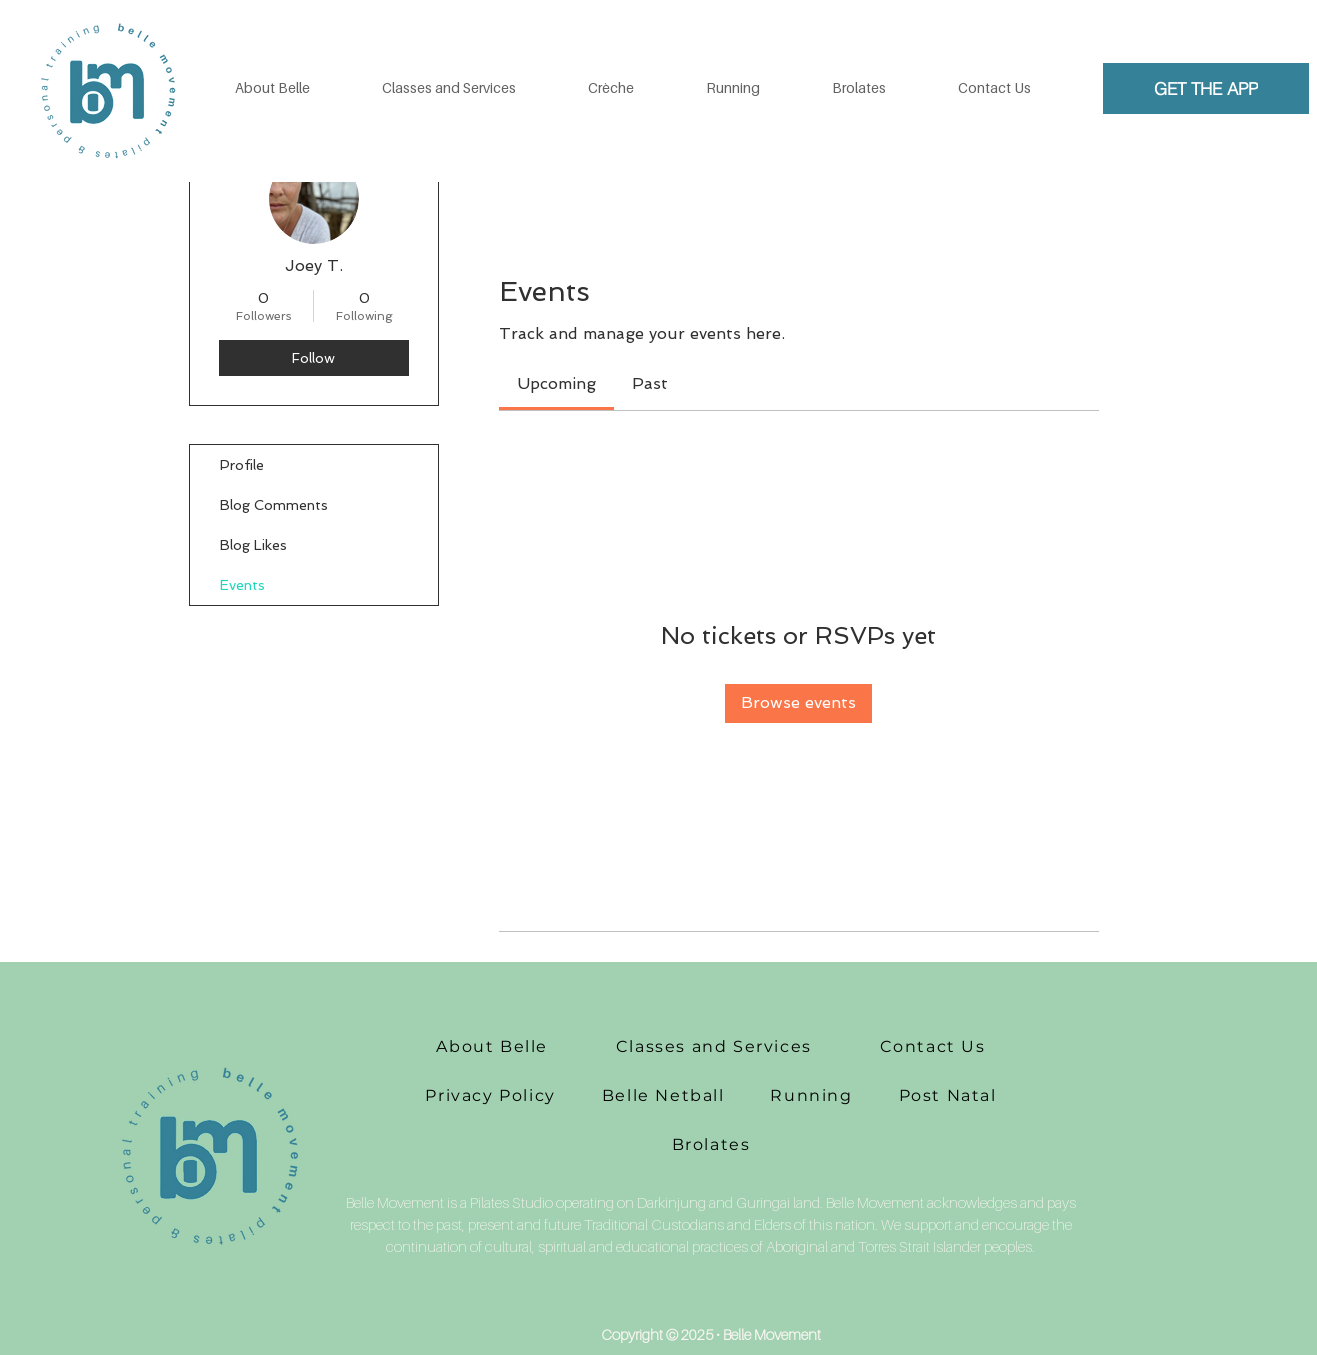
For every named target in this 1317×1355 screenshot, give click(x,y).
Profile (242, 465)
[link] (556, 383)
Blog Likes (253, 545)
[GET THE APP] (1206, 88)
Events (242, 585)
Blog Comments (274, 505)
